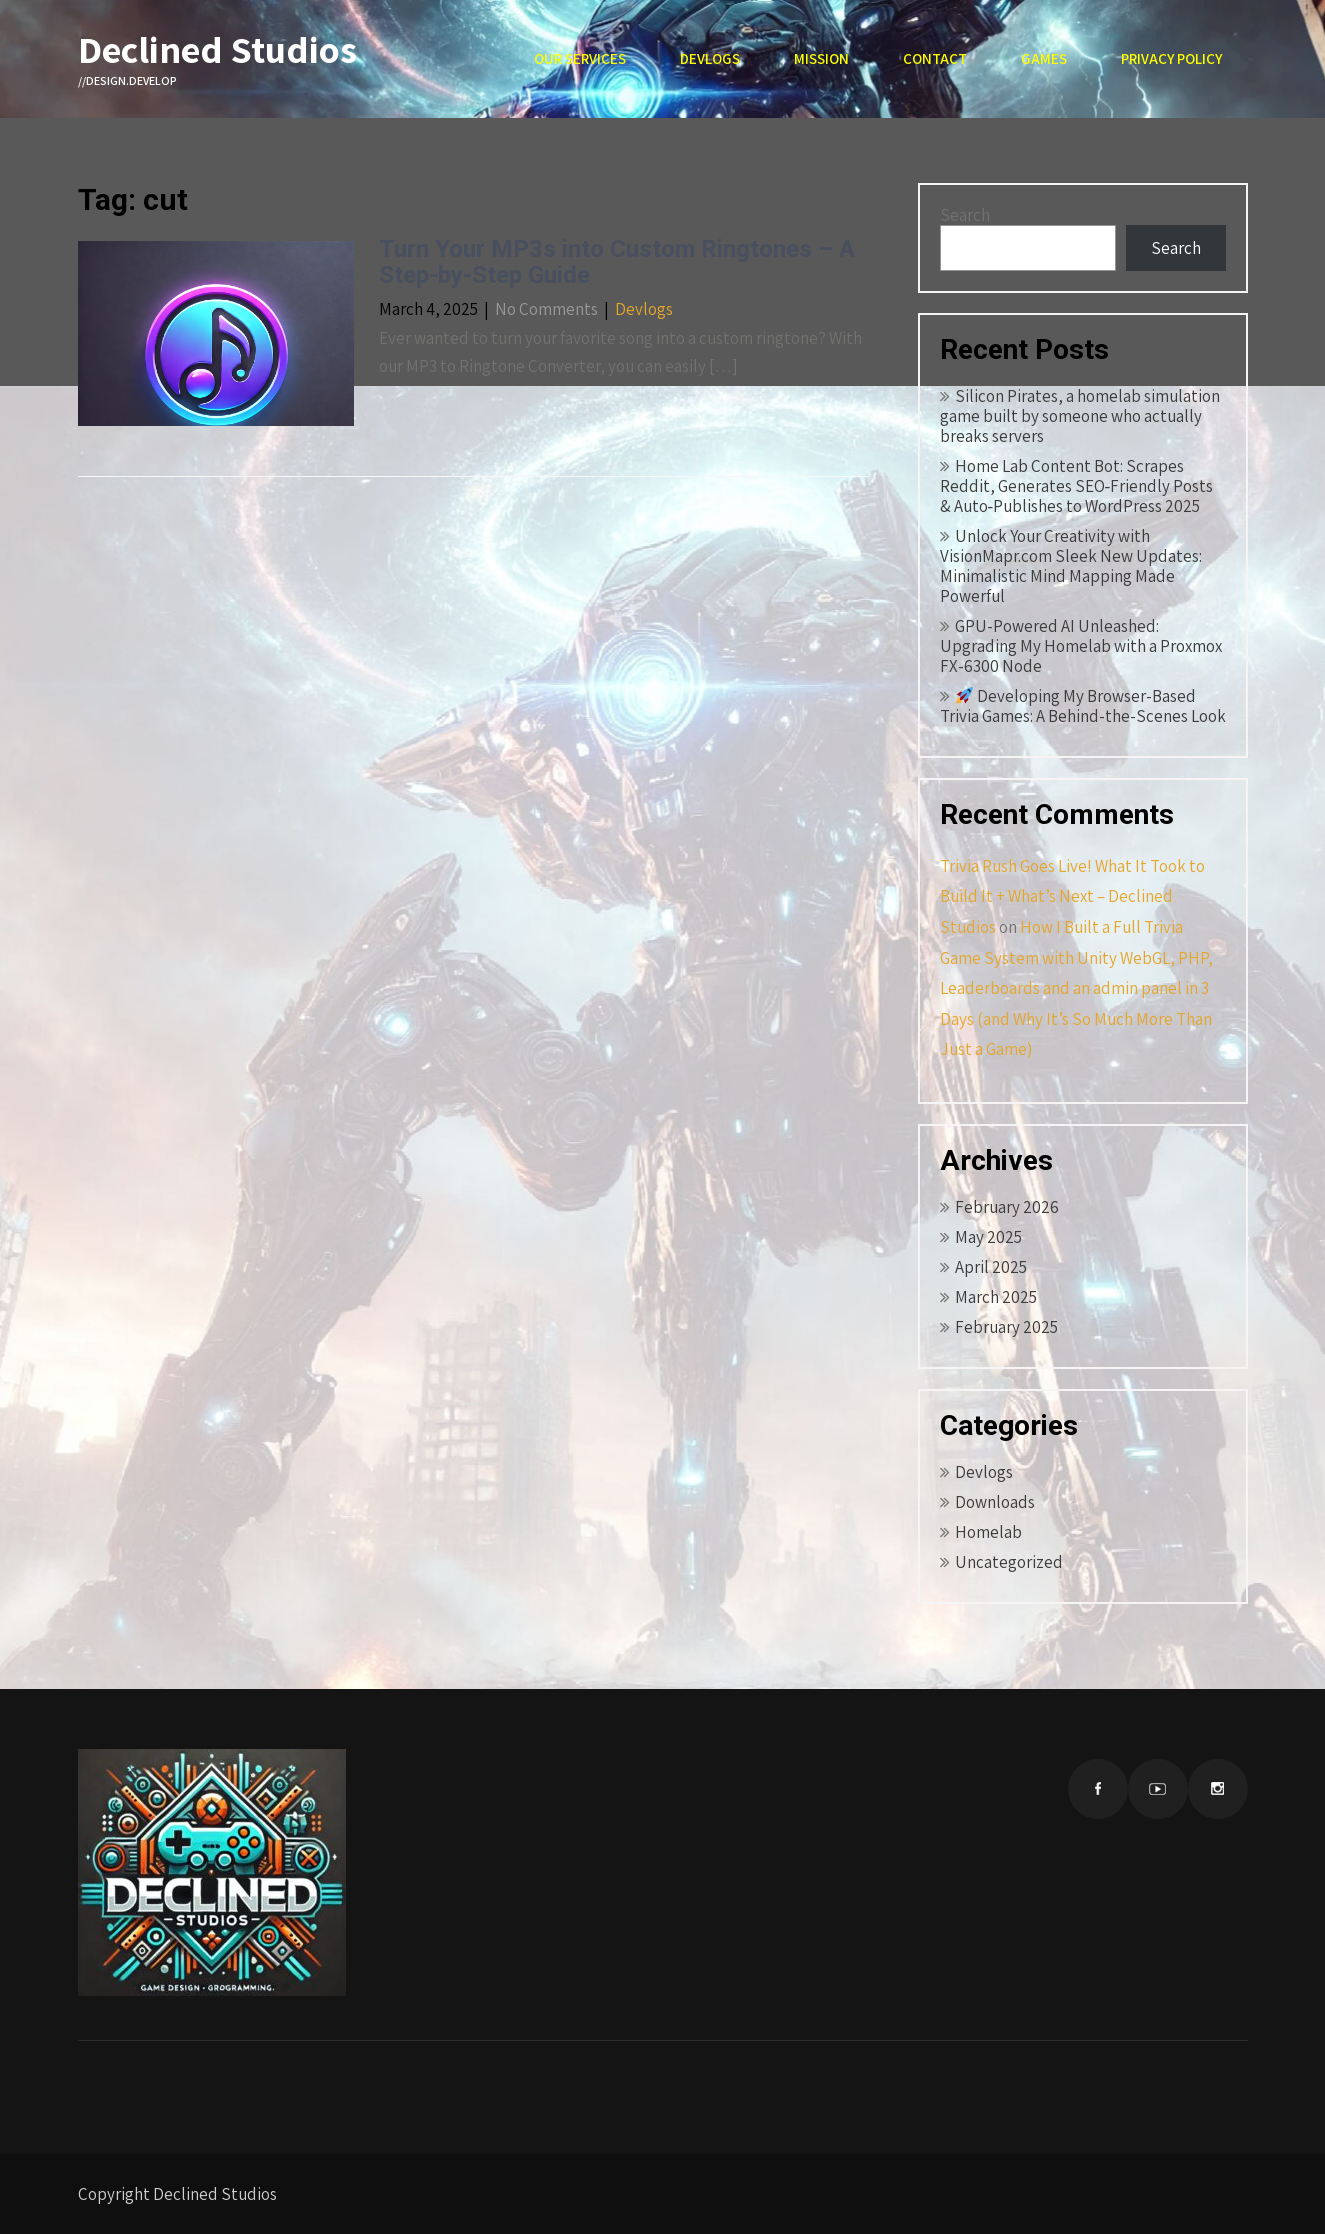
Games (1044, 58)
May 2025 (988, 1237)
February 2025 (1006, 1327)
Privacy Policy (1171, 58)
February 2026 (1007, 1207)
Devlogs (710, 58)
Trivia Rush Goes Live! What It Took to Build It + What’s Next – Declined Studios (1072, 896)
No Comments (546, 309)
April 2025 (991, 1267)
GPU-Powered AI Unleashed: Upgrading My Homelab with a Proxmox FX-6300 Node (1081, 646)
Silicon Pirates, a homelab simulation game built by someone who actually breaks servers (1080, 416)
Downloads (995, 1502)
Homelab (988, 1532)
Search (965, 215)
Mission (821, 58)
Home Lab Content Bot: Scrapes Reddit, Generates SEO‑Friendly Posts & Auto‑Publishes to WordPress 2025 (1077, 486)
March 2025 (996, 1297)
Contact (935, 58)
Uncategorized (1009, 1562)
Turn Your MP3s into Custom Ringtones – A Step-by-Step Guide (617, 262)
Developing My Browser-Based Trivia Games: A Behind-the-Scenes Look (1083, 706)
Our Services (580, 58)
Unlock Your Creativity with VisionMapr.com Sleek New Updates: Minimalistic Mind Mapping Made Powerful (1071, 566)
